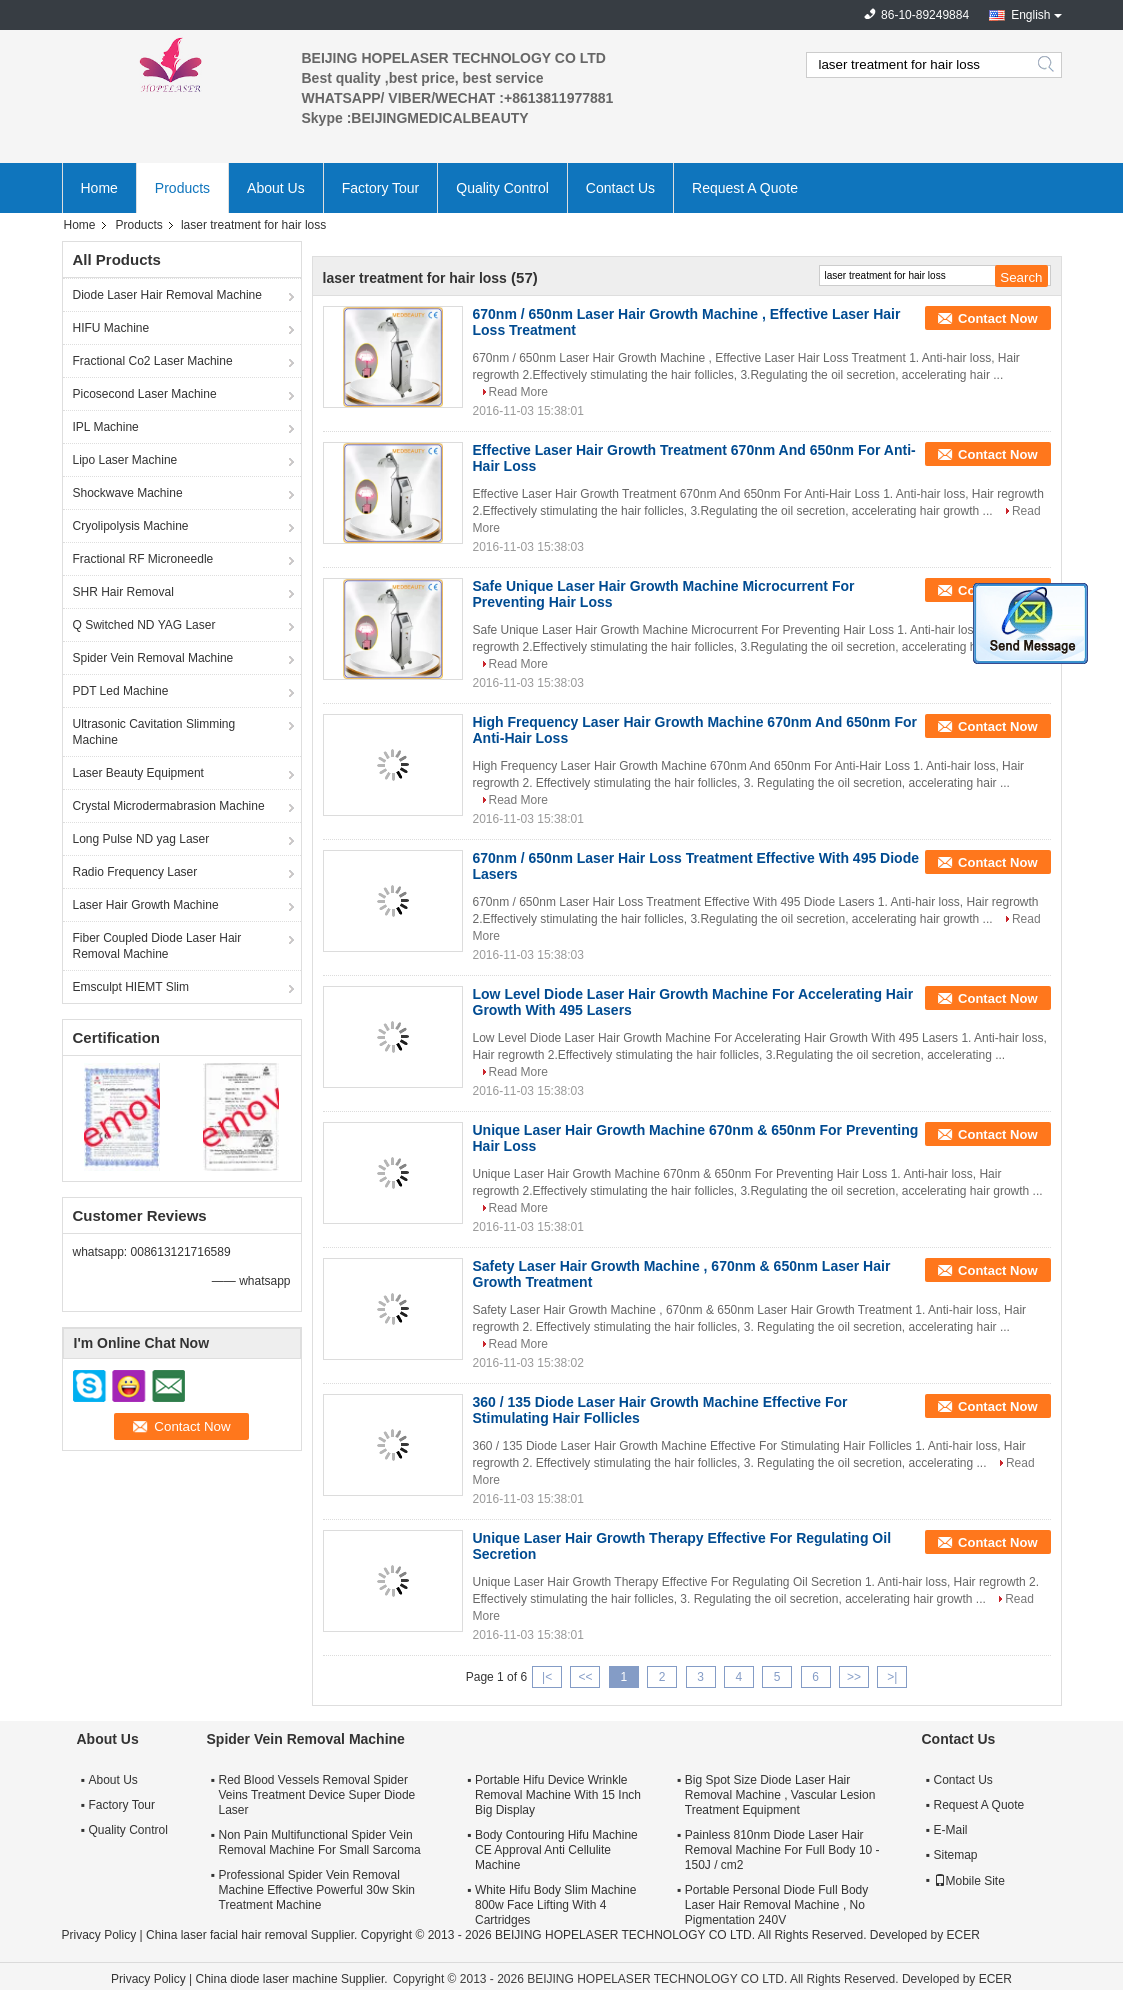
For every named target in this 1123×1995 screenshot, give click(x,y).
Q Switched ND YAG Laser (144, 625)
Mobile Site (969, 1881)
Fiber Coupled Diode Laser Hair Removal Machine (157, 946)
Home (99, 188)
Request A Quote (745, 188)
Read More (518, 392)
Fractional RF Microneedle (143, 559)
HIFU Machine (111, 328)
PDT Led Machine (121, 691)
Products (182, 188)
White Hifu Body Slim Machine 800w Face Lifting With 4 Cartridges (555, 1905)
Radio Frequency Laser (135, 872)
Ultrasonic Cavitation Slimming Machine (154, 732)
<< (585, 1677)
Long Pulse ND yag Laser (141, 839)
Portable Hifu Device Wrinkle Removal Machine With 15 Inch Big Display (558, 1795)
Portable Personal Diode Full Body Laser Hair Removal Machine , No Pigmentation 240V (776, 1905)
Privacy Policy (99, 1935)
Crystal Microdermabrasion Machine (169, 806)
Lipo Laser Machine (125, 460)
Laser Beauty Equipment (138, 773)
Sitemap (956, 1855)
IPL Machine (106, 427)
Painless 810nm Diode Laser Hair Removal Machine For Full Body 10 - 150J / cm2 (782, 1850)
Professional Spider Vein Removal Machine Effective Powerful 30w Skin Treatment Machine (317, 1890)
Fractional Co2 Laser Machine (153, 361)
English (1030, 15)
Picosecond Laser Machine (145, 394)
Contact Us (620, 188)
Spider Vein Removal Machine (153, 658)
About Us (276, 188)
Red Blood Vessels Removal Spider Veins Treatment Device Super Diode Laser (317, 1795)
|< (547, 1677)
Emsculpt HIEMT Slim (131, 987)
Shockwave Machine (128, 493)
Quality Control (502, 188)
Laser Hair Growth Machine (146, 905)
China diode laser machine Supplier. (292, 1979)
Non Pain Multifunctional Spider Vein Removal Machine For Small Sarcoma (320, 1842)
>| (892, 1677)
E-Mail (951, 1830)
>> (854, 1677)
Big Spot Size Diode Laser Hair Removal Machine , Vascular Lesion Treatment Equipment (780, 1795)
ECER (963, 1935)
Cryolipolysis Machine (131, 526)
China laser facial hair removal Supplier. (253, 1935)
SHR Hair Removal (123, 592)
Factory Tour (381, 188)
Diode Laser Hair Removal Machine (167, 295)
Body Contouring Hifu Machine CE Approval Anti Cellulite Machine (556, 1850)
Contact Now (997, 318)
